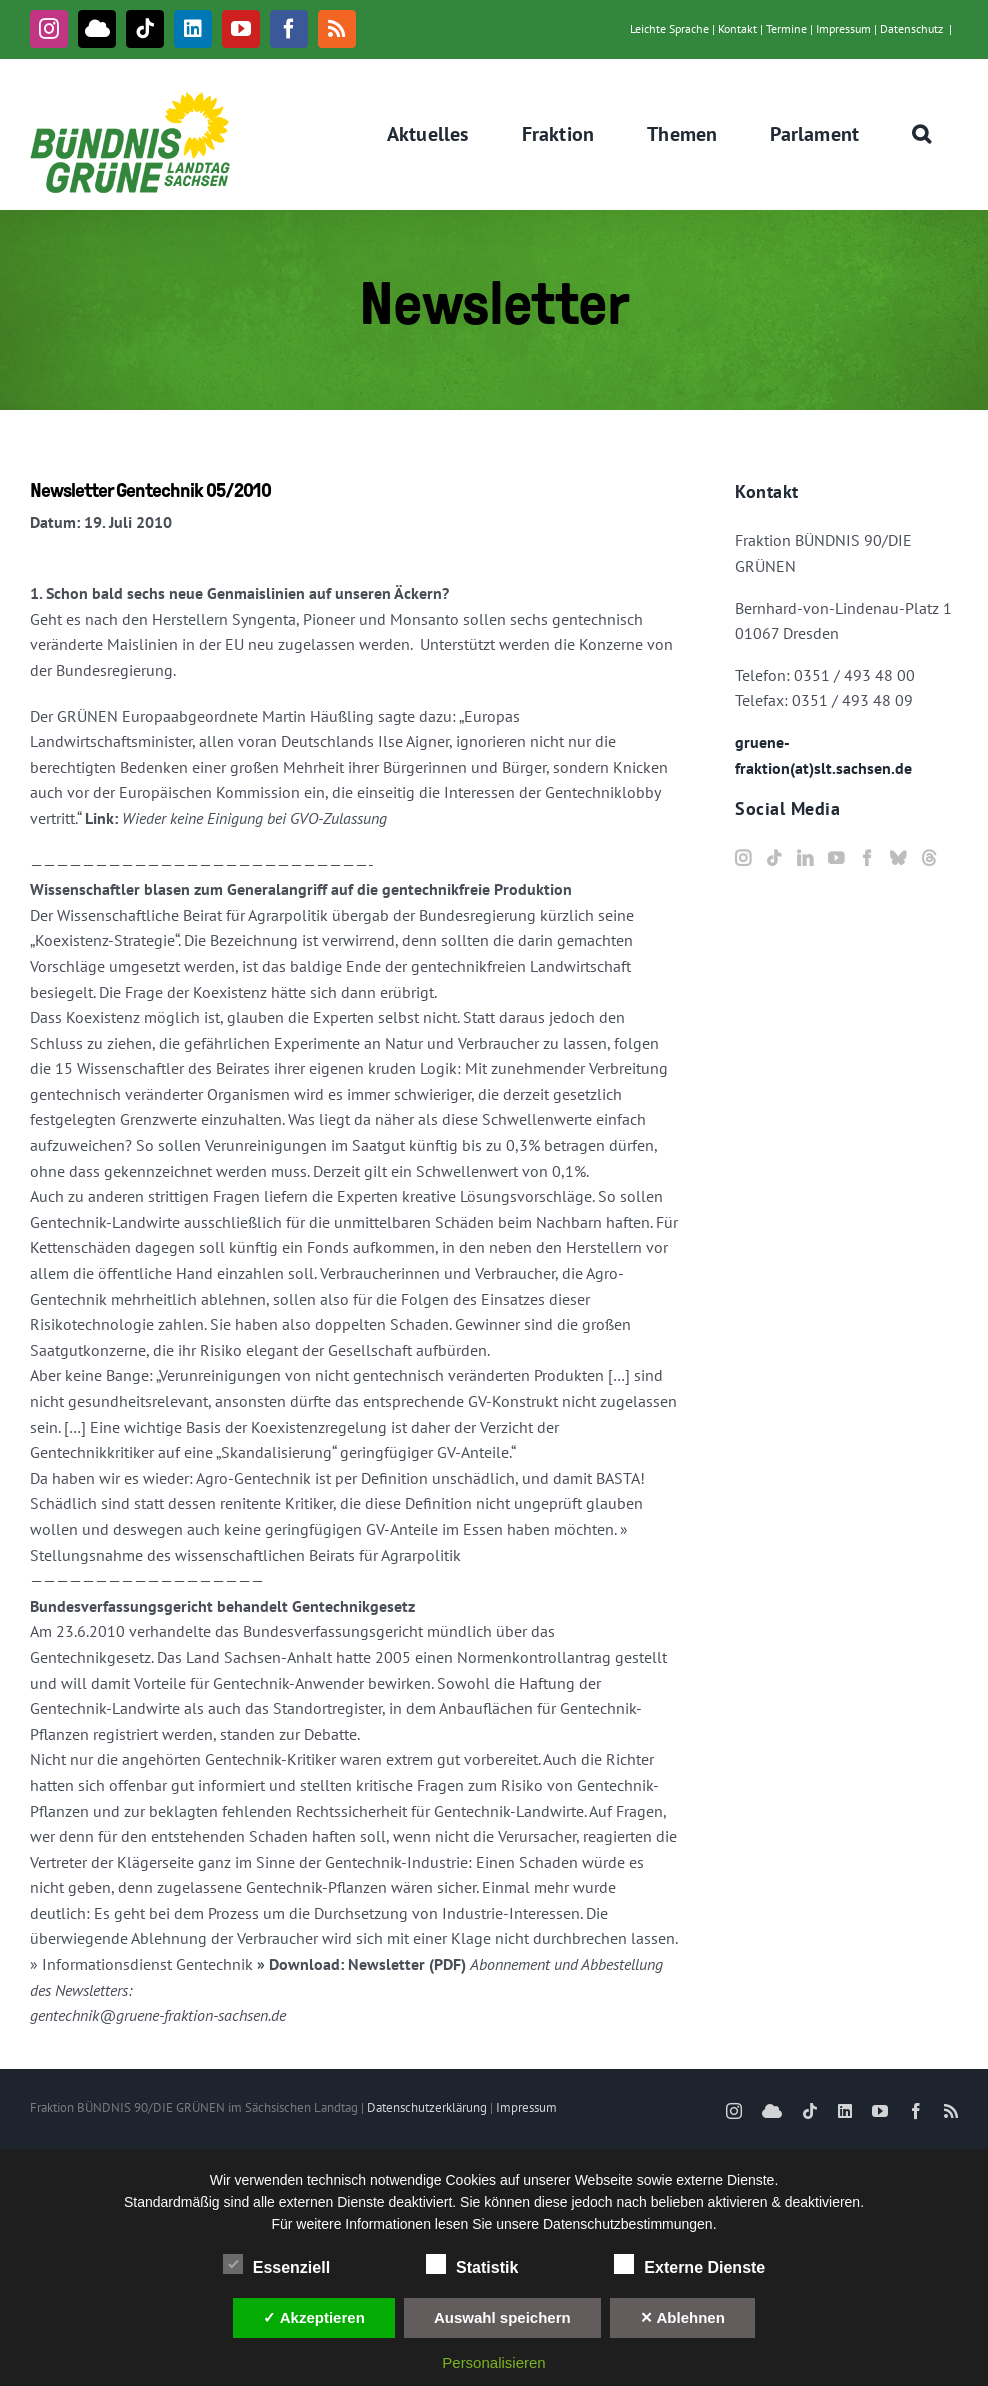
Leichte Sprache (669, 28)
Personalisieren (493, 2362)
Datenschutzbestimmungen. (630, 2224)
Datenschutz (911, 28)
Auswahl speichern (502, 2317)
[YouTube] (836, 858)
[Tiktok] (774, 858)
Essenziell (276, 2265)
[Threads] (929, 858)
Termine (786, 28)
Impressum (843, 28)
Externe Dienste (689, 2265)
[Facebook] (867, 858)
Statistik (472, 2265)
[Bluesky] (898, 858)
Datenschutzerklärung (427, 2107)
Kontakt (737, 28)
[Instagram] (743, 858)
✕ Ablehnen (682, 2317)
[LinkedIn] (805, 858)
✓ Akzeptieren (314, 2317)
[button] (922, 134)
